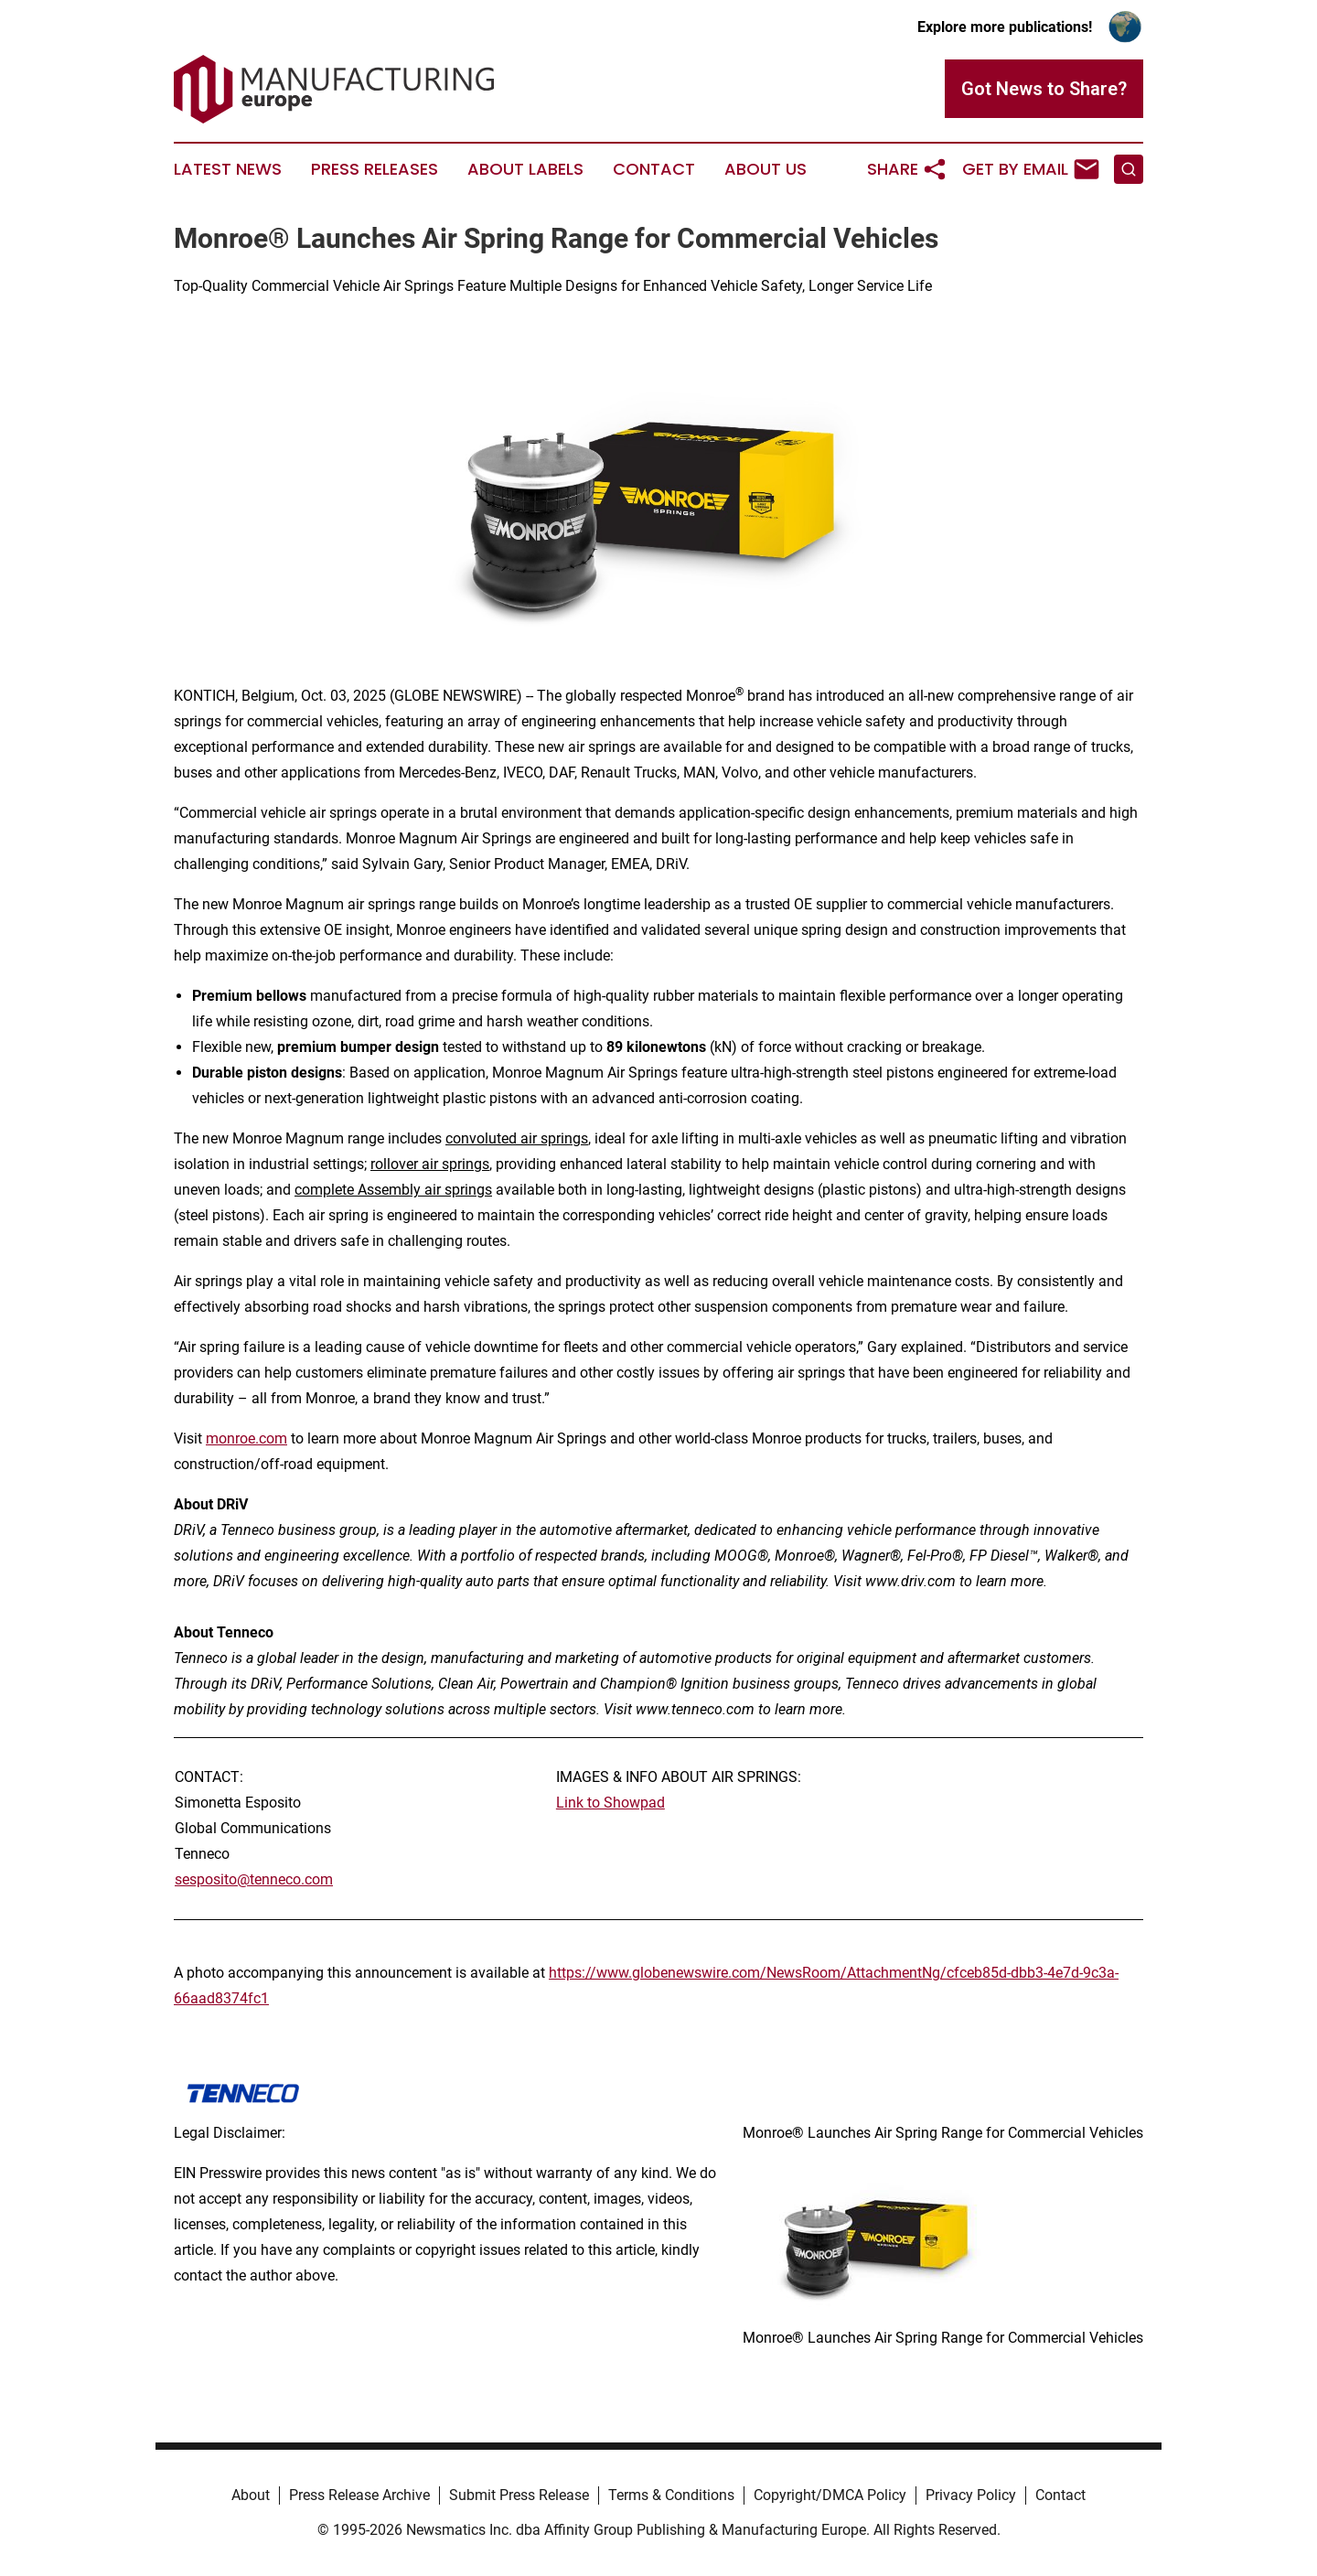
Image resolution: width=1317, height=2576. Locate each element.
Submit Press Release (519, 2495)
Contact (654, 169)
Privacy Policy (971, 2495)
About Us (765, 169)
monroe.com (246, 1438)
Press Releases (374, 169)
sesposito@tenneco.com (254, 1879)
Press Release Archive (359, 2495)
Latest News (228, 169)
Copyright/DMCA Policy (830, 2495)
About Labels (525, 169)
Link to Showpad (610, 1802)
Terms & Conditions (671, 2495)
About (250, 2495)
